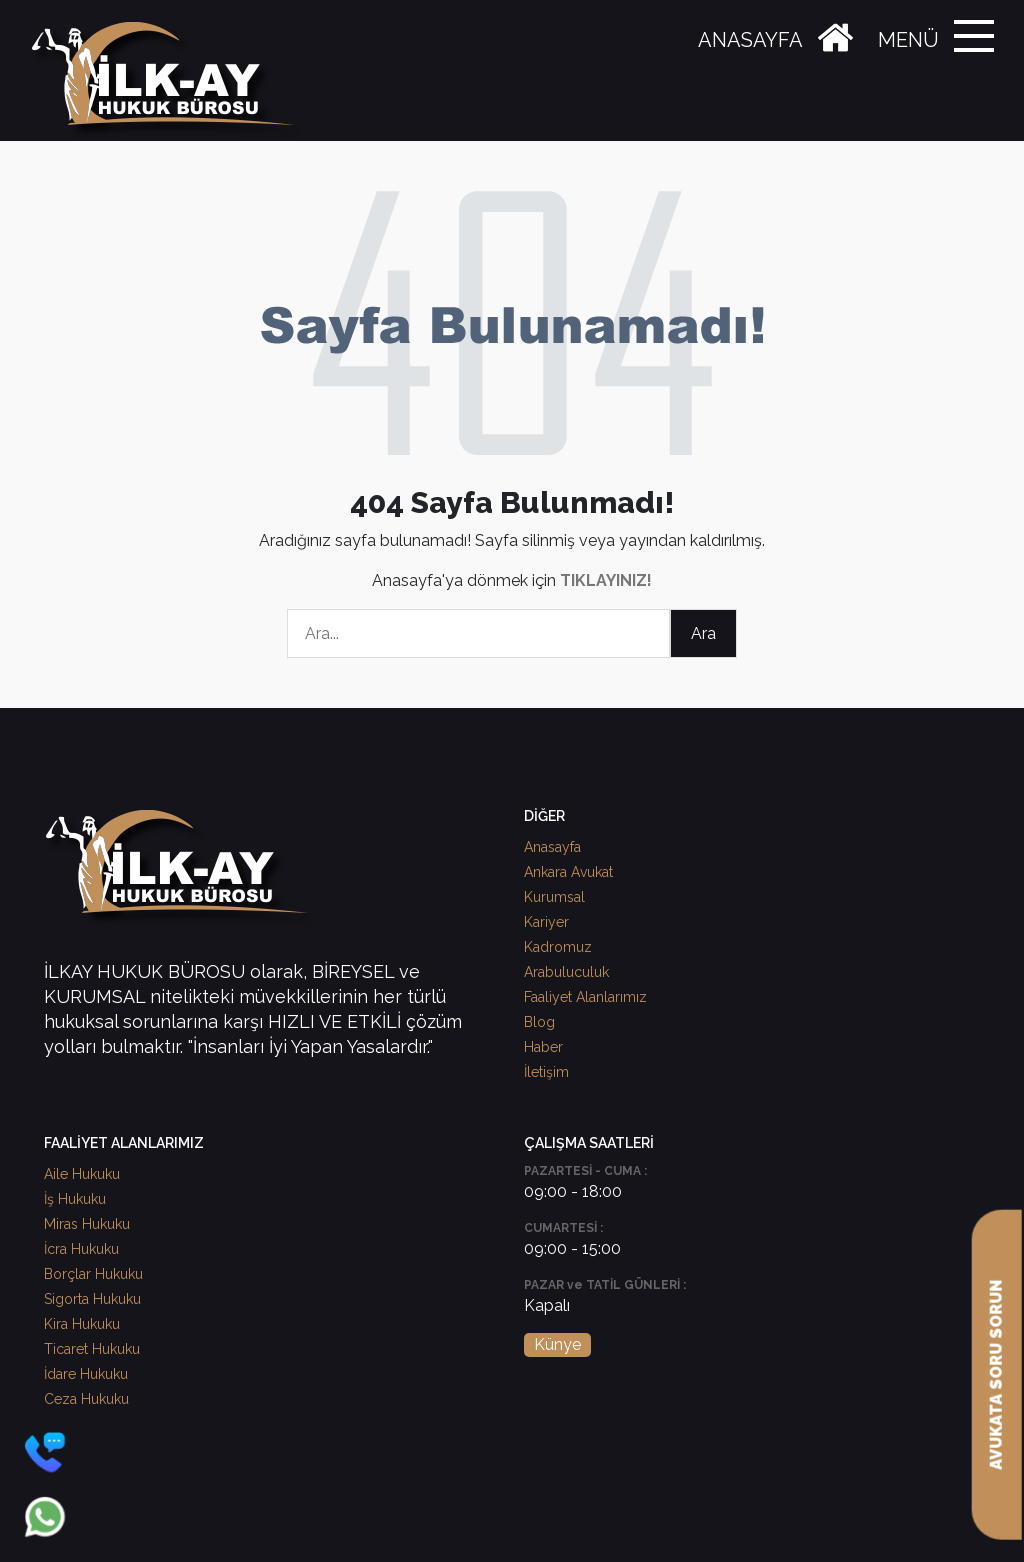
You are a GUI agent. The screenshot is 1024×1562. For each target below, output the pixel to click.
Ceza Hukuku (86, 1399)
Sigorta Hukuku (92, 1299)
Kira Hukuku (82, 1324)
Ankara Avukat (568, 872)
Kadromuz (558, 947)
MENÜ (908, 40)
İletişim (546, 1072)
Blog (539, 1022)
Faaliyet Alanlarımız (585, 997)
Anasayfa (552, 847)
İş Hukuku (75, 1199)
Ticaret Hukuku (92, 1349)
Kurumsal (554, 897)
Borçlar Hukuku (93, 1274)
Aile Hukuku (82, 1174)
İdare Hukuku (86, 1374)
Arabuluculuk (566, 972)
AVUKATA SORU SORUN (996, 1375)
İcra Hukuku (81, 1249)
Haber (543, 1047)
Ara (703, 633)
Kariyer (546, 922)
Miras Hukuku (87, 1224)
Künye (557, 1344)
